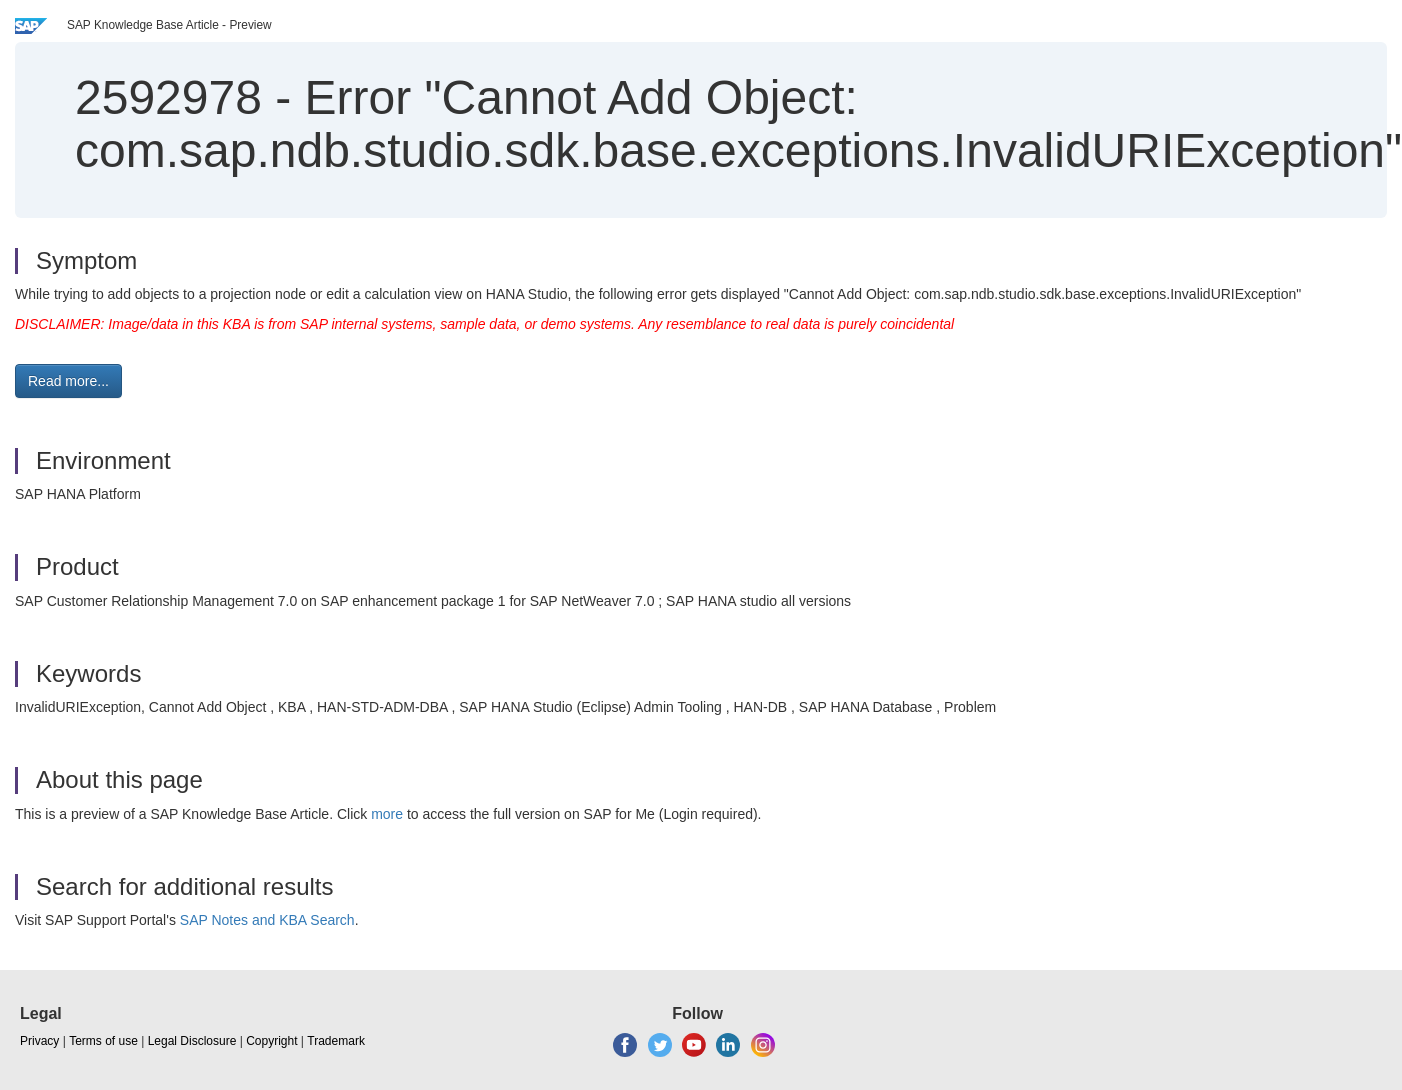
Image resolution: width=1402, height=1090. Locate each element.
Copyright (271, 1041)
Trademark (336, 1041)
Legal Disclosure (192, 1041)
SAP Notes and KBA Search (267, 920)
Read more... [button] (68, 381)
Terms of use (103, 1041)
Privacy (39, 1041)
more (387, 814)
